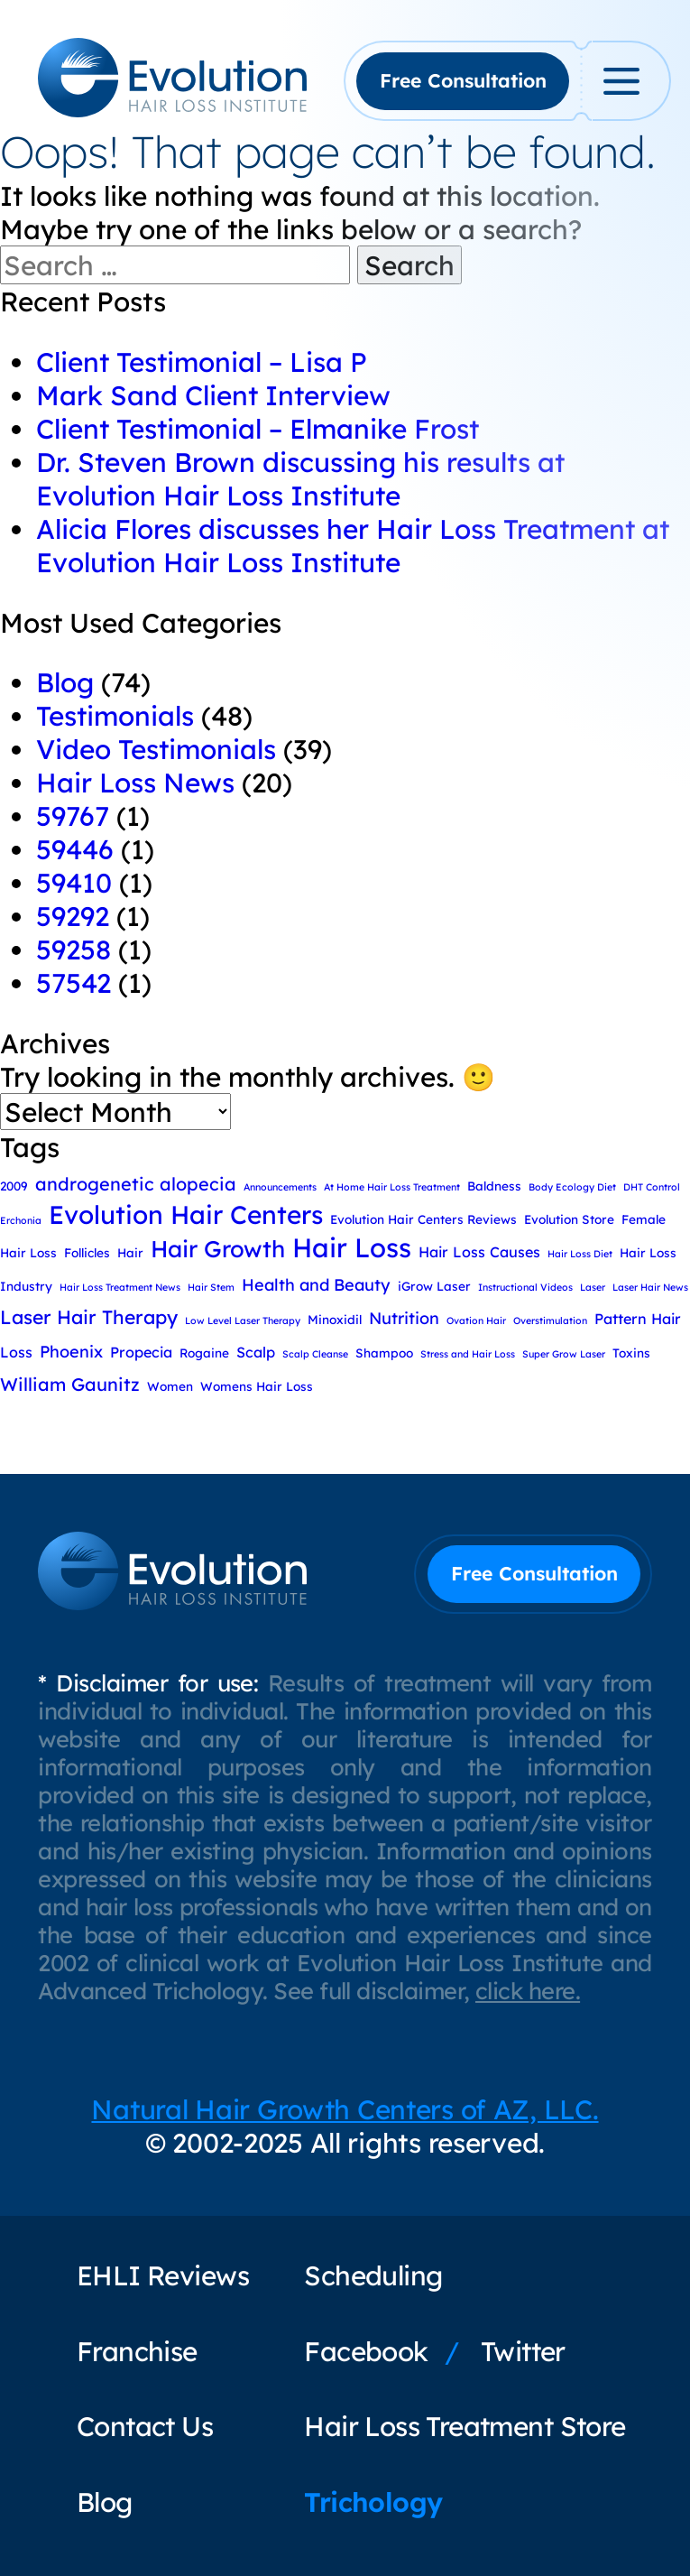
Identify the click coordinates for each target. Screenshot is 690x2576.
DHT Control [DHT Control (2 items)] (651, 1187)
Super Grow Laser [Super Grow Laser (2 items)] (563, 1354)
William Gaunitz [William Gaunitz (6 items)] (70, 1384)
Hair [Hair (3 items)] (130, 1252)
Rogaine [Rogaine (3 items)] (204, 1352)
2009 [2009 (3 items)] (14, 1185)
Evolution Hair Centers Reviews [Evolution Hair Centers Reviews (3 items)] (423, 1219)
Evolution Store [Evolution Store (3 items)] (569, 1219)
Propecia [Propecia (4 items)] (141, 1352)
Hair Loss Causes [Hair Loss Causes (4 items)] (479, 1252)
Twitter (523, 2351)
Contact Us (145, 2425)
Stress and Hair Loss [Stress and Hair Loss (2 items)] (467, 1354)
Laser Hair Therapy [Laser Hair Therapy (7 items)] (89, 1317)
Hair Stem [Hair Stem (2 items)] (211, 1287)
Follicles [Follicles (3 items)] (87, 1252)
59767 (72, 815)
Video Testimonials (156, 748)
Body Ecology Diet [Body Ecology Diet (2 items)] (572, 1187)
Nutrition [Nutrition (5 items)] (404, 1318)
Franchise (137, 2351)
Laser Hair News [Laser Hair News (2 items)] (650, 1287)
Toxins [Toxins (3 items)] (631, 1352)
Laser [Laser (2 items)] (592, 1287)
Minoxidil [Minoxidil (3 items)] (335, 1319)
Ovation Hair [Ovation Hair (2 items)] (476, 1320)
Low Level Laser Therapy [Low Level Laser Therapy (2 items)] (242, 1320)
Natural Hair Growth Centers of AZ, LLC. (344, 2109)
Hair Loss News (135, 782)
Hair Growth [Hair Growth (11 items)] (218, 1248)
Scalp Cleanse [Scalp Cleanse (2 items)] (315, 1354)
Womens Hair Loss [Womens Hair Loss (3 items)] (256, 1386)
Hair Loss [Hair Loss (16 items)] (351, 1247)
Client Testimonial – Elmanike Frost (257, 428)
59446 (75, 849)
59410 (74, 882)
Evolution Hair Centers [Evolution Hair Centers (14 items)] (186, 1214)
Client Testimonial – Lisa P (201, 361)
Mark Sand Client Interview (213, 395)
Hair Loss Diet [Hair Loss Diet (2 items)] (579, 1253)
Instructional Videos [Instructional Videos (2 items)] (525, 1287)
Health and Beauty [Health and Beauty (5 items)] (316, 1284)
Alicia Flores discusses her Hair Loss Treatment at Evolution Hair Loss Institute (352, 545)
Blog (65, 682)
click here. (527, 1991)
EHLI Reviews (163, 2275)
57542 (73, 982)
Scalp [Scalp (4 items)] (255, 1352)
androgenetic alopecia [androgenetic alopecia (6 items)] (135, 1183)
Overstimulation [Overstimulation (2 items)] (550, 1320)
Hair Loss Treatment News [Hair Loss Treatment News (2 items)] (120, 1287)
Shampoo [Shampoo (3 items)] (384, 1352)
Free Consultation (463, 80)
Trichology (373, 2501)
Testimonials (115, 715)
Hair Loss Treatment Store (464, 2425)
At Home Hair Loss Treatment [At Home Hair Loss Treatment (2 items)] (392, 1187)
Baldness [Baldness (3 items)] (494, 1185)
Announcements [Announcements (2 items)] (280, 1187)
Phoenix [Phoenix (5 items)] (71, 1351)
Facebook (366, 2351)
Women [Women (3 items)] (170, 1386)
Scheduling (373, 2275)
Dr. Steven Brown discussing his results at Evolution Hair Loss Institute (300, 478)
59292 (72, 915)
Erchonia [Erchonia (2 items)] (20, 1220)
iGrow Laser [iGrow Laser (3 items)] (434, 1285)
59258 (73, 949)
